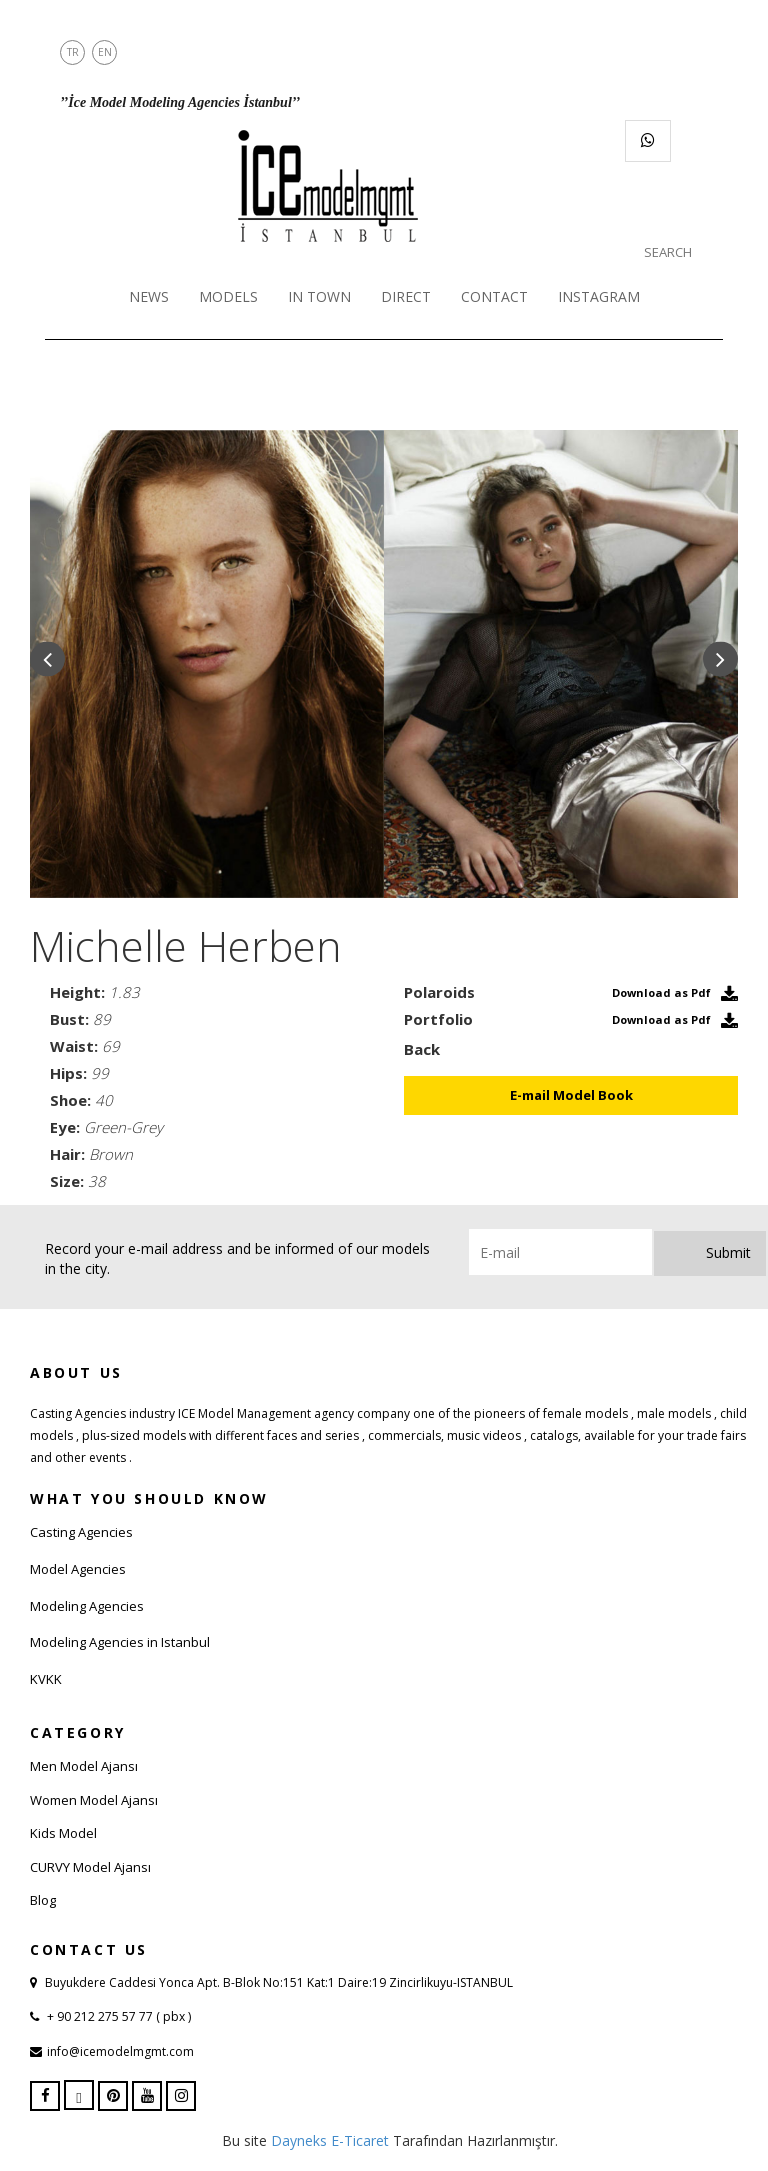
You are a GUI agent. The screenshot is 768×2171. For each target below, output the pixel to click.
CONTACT (494, 296)
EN (105, 52)
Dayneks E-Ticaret (330, 2140)
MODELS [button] (228, 296)
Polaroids (439, 992)
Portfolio (438, 1019)
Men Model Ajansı (84, 1766)
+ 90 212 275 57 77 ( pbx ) (117, 2016)
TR (73, 52)
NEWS (149, 296)
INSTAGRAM (599, 296)
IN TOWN (319, 296)
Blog (43, 1900)
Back (422, 1049)
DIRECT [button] (406, 296)
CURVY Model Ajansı (90, 1867)
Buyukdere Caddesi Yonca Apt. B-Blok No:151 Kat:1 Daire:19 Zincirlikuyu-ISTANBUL (279, 1982)
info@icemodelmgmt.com (120, 2051)
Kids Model (63, 1833)
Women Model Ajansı (94, 1800)
